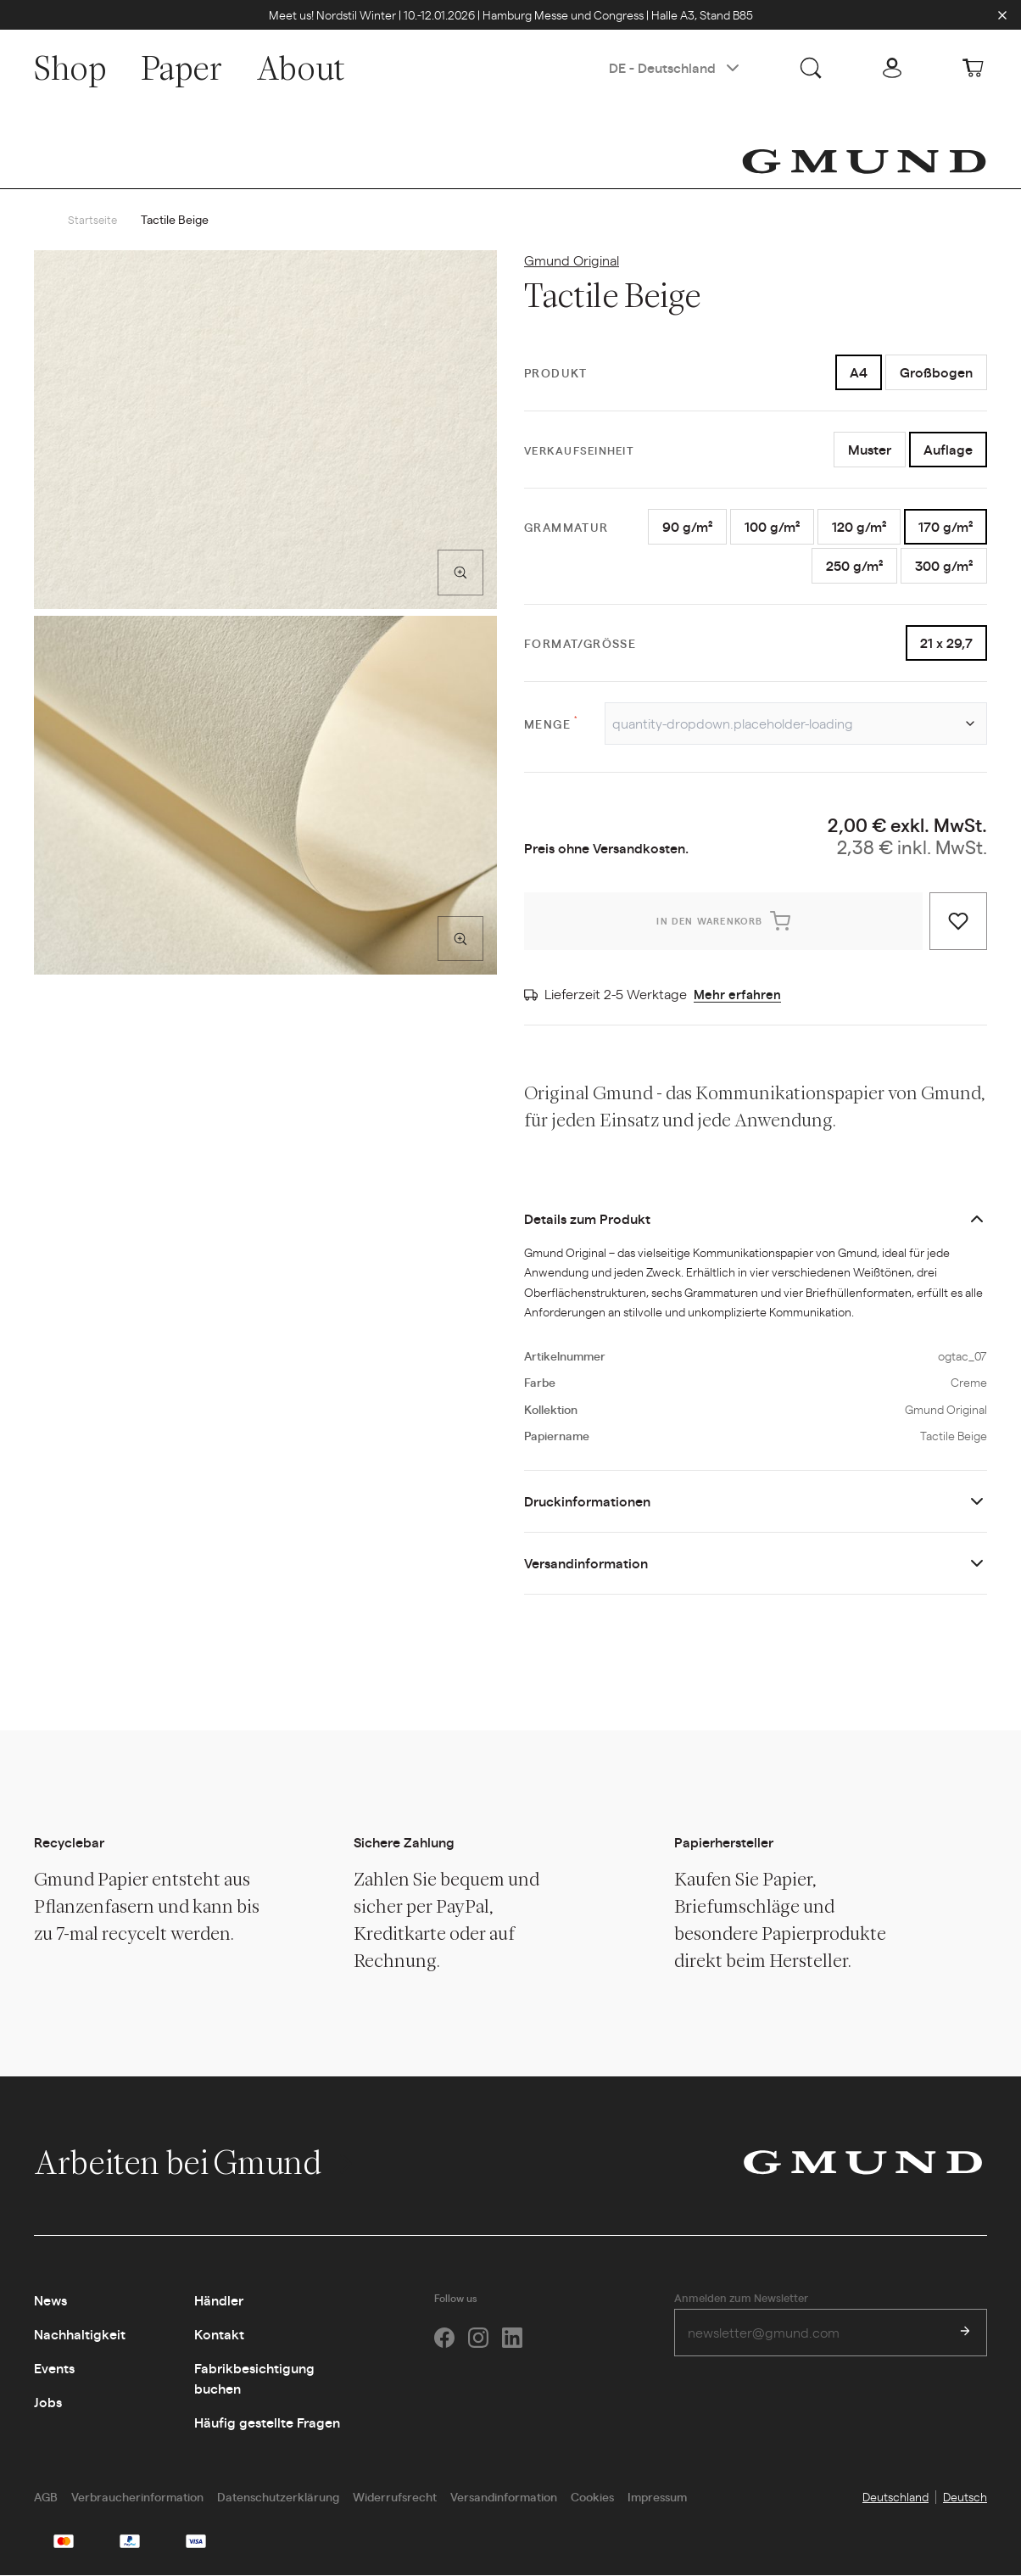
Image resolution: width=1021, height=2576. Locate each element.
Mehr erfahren (738, 994)
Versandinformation (586, 1564)
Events (54, 2369)
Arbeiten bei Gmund (195, 2163)
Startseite (93, 219)
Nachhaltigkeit (80, 2335)
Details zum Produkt (587, 1219)
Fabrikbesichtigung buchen (254, 2379)
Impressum (657, 2497)
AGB (46, 2497)
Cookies (592, 2497)
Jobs (48, 2402)
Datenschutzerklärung (278, 2497)
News (50, 2301)
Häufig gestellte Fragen (267, 2423)
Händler (218, 2301)
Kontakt (219, 2335)
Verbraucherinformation (137, 2497)
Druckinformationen (587, 1502)
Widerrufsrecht (395, 2497)
